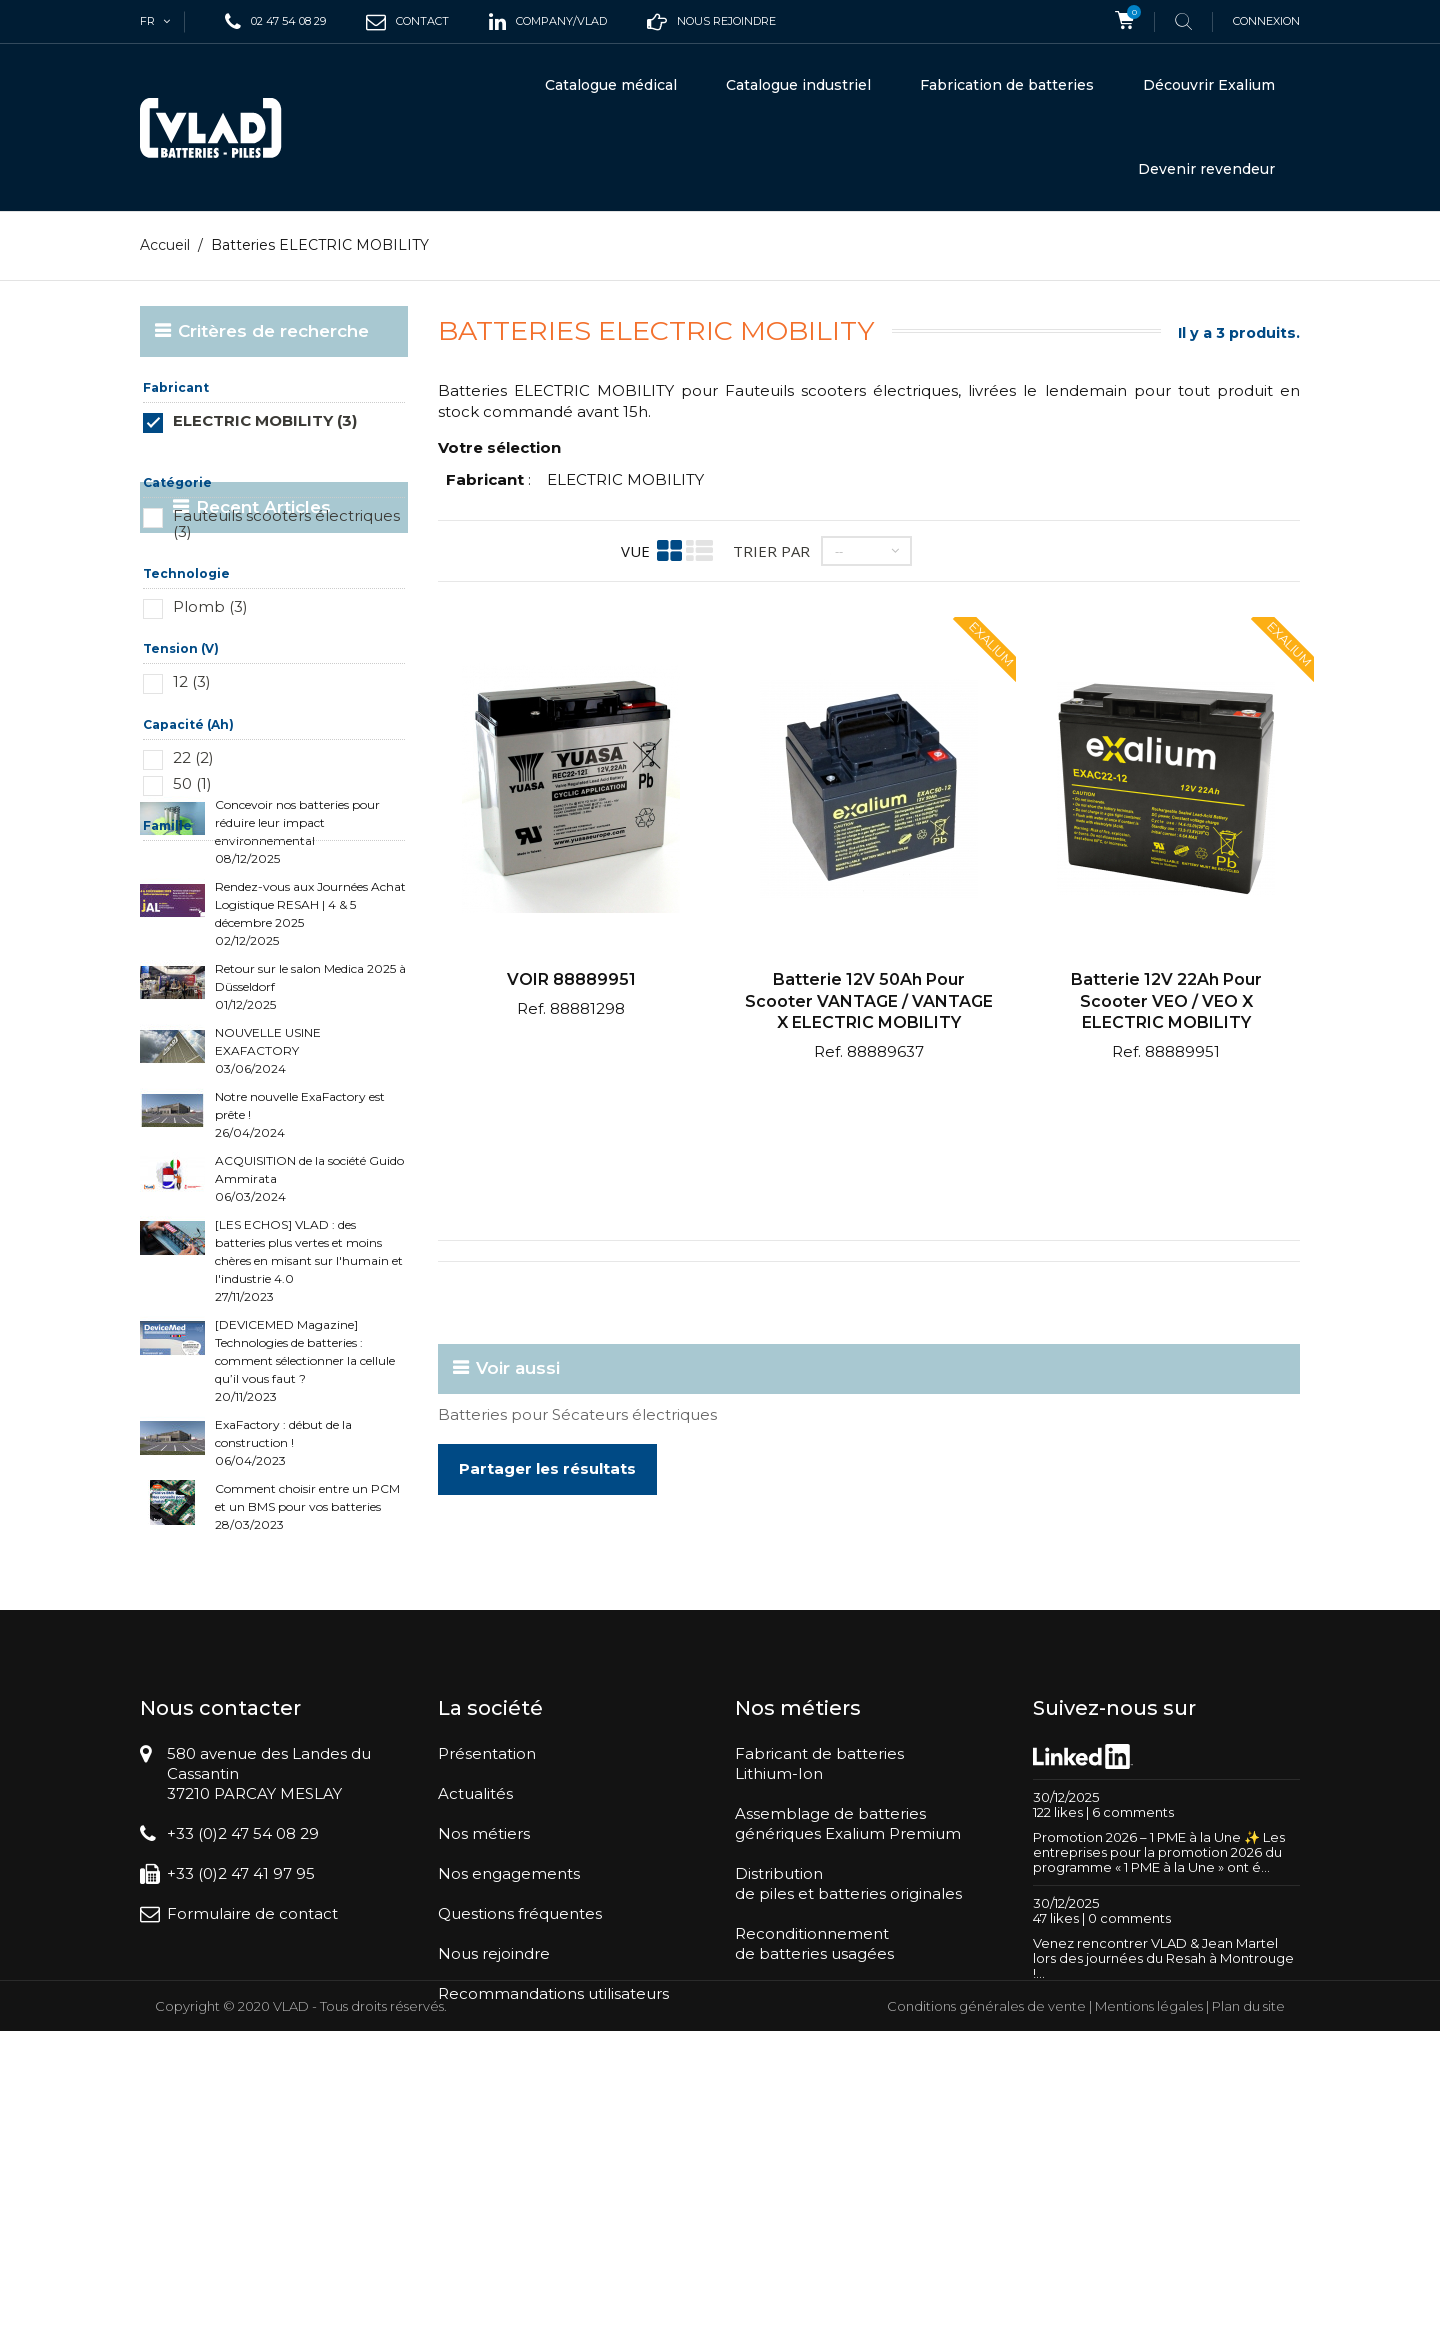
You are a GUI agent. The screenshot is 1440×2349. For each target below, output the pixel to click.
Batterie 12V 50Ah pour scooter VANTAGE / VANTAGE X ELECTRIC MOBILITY (869, 1001)
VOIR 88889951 (571, 979)
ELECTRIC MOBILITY (625, 479)
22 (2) (193, 757)
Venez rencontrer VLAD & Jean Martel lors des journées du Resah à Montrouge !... (1163, 2195)
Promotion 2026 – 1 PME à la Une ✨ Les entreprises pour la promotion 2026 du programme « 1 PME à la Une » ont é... (1159, 2089)
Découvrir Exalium (1209, 85)
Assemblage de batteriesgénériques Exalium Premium (848, 2061)
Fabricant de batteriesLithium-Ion (819, 2001)
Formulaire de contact (252, 2151)
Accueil (165, 245)
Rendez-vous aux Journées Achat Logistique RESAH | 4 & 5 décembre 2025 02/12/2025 (310, 1072)
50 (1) (192, 783)
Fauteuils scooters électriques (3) (286, 523)
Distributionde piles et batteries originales (848, 2121)
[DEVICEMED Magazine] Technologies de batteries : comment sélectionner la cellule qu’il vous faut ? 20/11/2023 (305, 1519)
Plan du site (1248, 2324)
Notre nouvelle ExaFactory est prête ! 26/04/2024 (300, 1273)
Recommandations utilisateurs (553, 2231)
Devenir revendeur (1206, 169)
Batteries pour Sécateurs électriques (577, 1413)
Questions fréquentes (520, 2151)
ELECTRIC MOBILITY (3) (265, 420)
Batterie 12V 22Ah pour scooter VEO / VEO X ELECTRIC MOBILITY (1166, 1001)
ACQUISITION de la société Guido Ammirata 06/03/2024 (309, 1337)
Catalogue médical (611, 85)
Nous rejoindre (494, 2191)
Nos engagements (509, 2111)
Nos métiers (484, 2071)
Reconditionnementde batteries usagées (814, 2181)
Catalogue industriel (798, 85)
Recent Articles (245, 919)
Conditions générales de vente (986, 2324)
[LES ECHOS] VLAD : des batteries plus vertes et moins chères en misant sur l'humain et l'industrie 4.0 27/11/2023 (309, 1419)
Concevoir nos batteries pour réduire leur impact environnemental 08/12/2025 (297, 990)
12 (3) (192, 681)
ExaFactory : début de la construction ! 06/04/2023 (283, 1601)
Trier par (771, 550)
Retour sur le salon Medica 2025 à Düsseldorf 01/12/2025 (310, 1145)
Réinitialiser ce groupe (348, 450)
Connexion (1266, 21)
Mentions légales (1149, 2324)
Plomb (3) (210, 606)
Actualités (475, 2031)
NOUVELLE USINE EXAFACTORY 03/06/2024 (268, 1209)
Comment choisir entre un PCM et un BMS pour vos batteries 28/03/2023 (307, 1665)
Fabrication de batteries (1007, 85)
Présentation (487, 1991)
